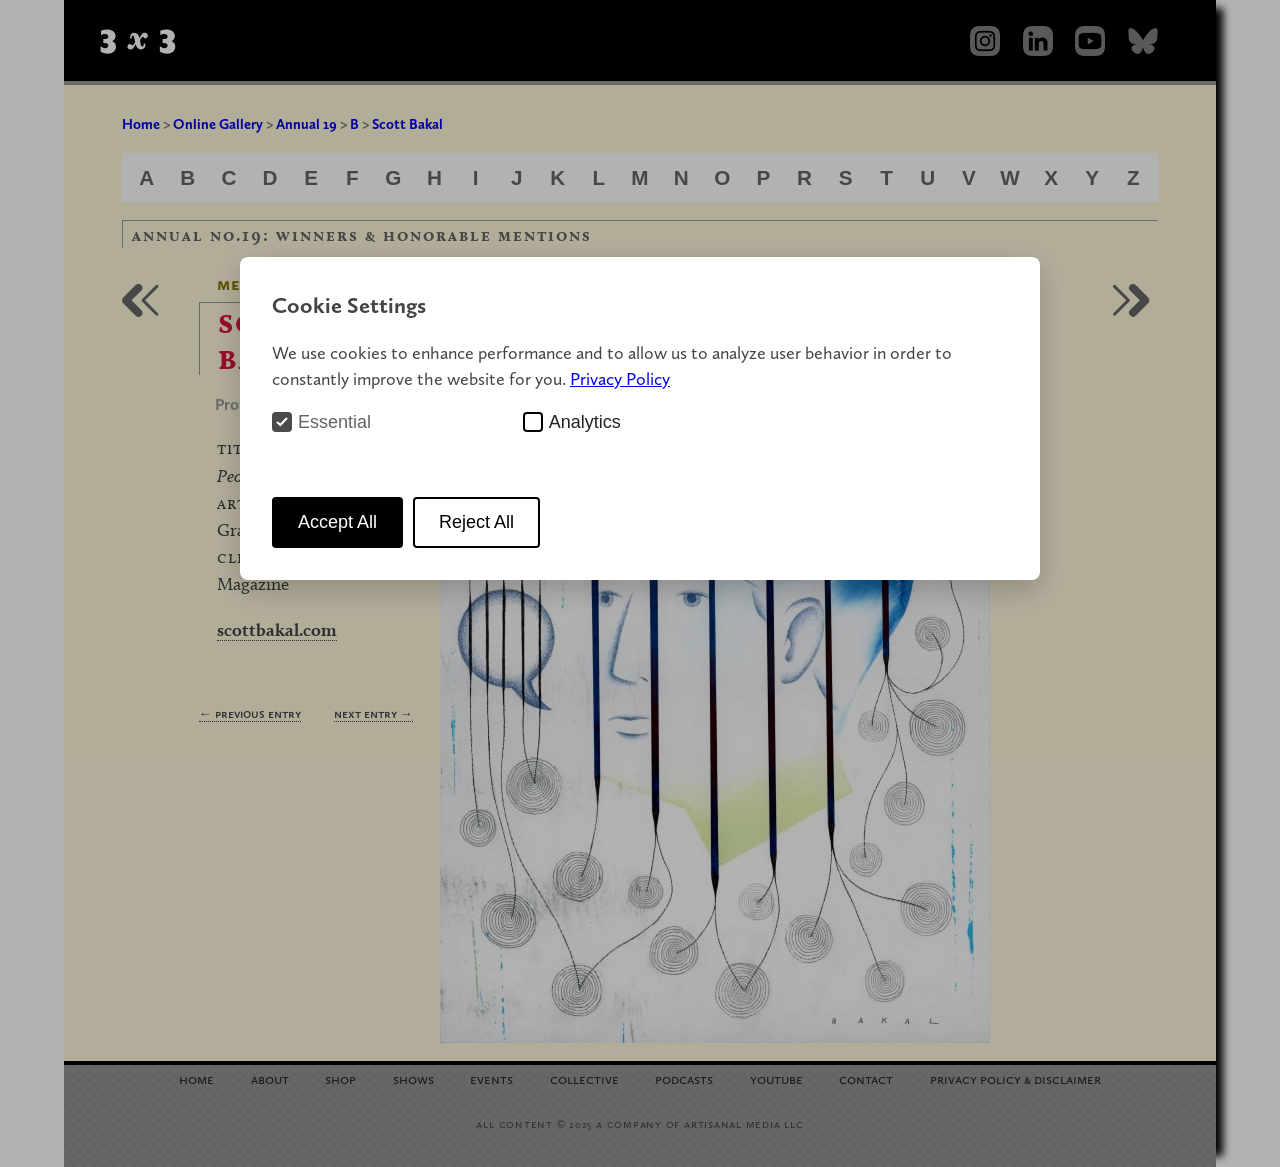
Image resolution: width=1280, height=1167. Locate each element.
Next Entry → (373, 713)
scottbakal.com (277, 629)
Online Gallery (218, 124)
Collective (584, 1078)
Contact (866, 1078)
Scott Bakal (407, 124)
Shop (340, 1078)
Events (491, 1078)
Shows (413, 1078)
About (270, 1078)
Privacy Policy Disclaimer (1015, 1078)
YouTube (776, 1078)
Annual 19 (306, 124)
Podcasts (684, 1078)
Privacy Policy (620, 378)
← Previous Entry (250, 713)
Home (141, 124)
